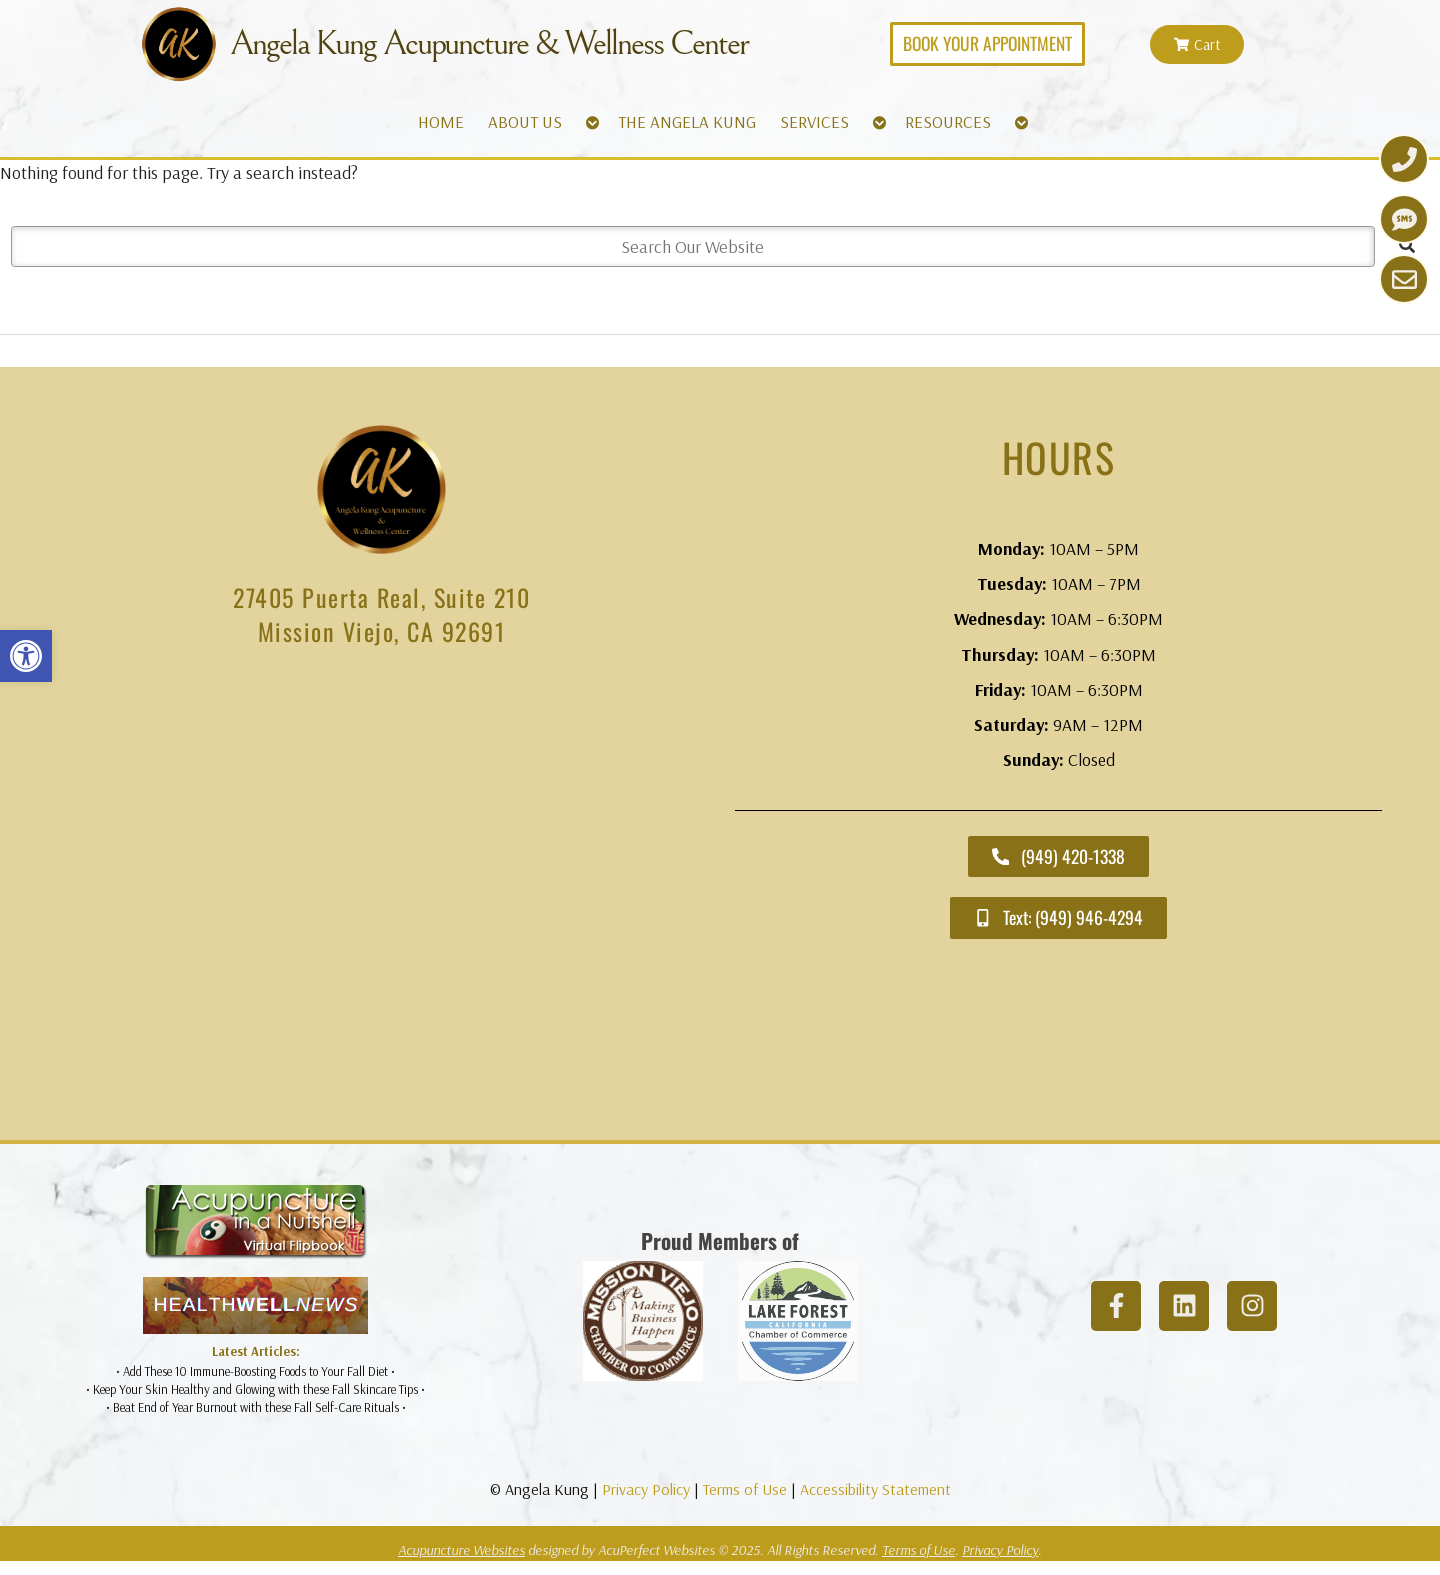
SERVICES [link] (814, 121)
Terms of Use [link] (745, 1489)
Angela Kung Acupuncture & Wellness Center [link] (489, 44)
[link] (26, 656)
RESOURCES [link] (948, 121)
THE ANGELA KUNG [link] (687, 121)
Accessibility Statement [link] (875, 1489)
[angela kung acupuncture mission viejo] (381, 898)
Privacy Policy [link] (646, 1489)
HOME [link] (441, 121)
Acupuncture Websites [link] (461, 1550)
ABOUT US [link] (525, 121)
